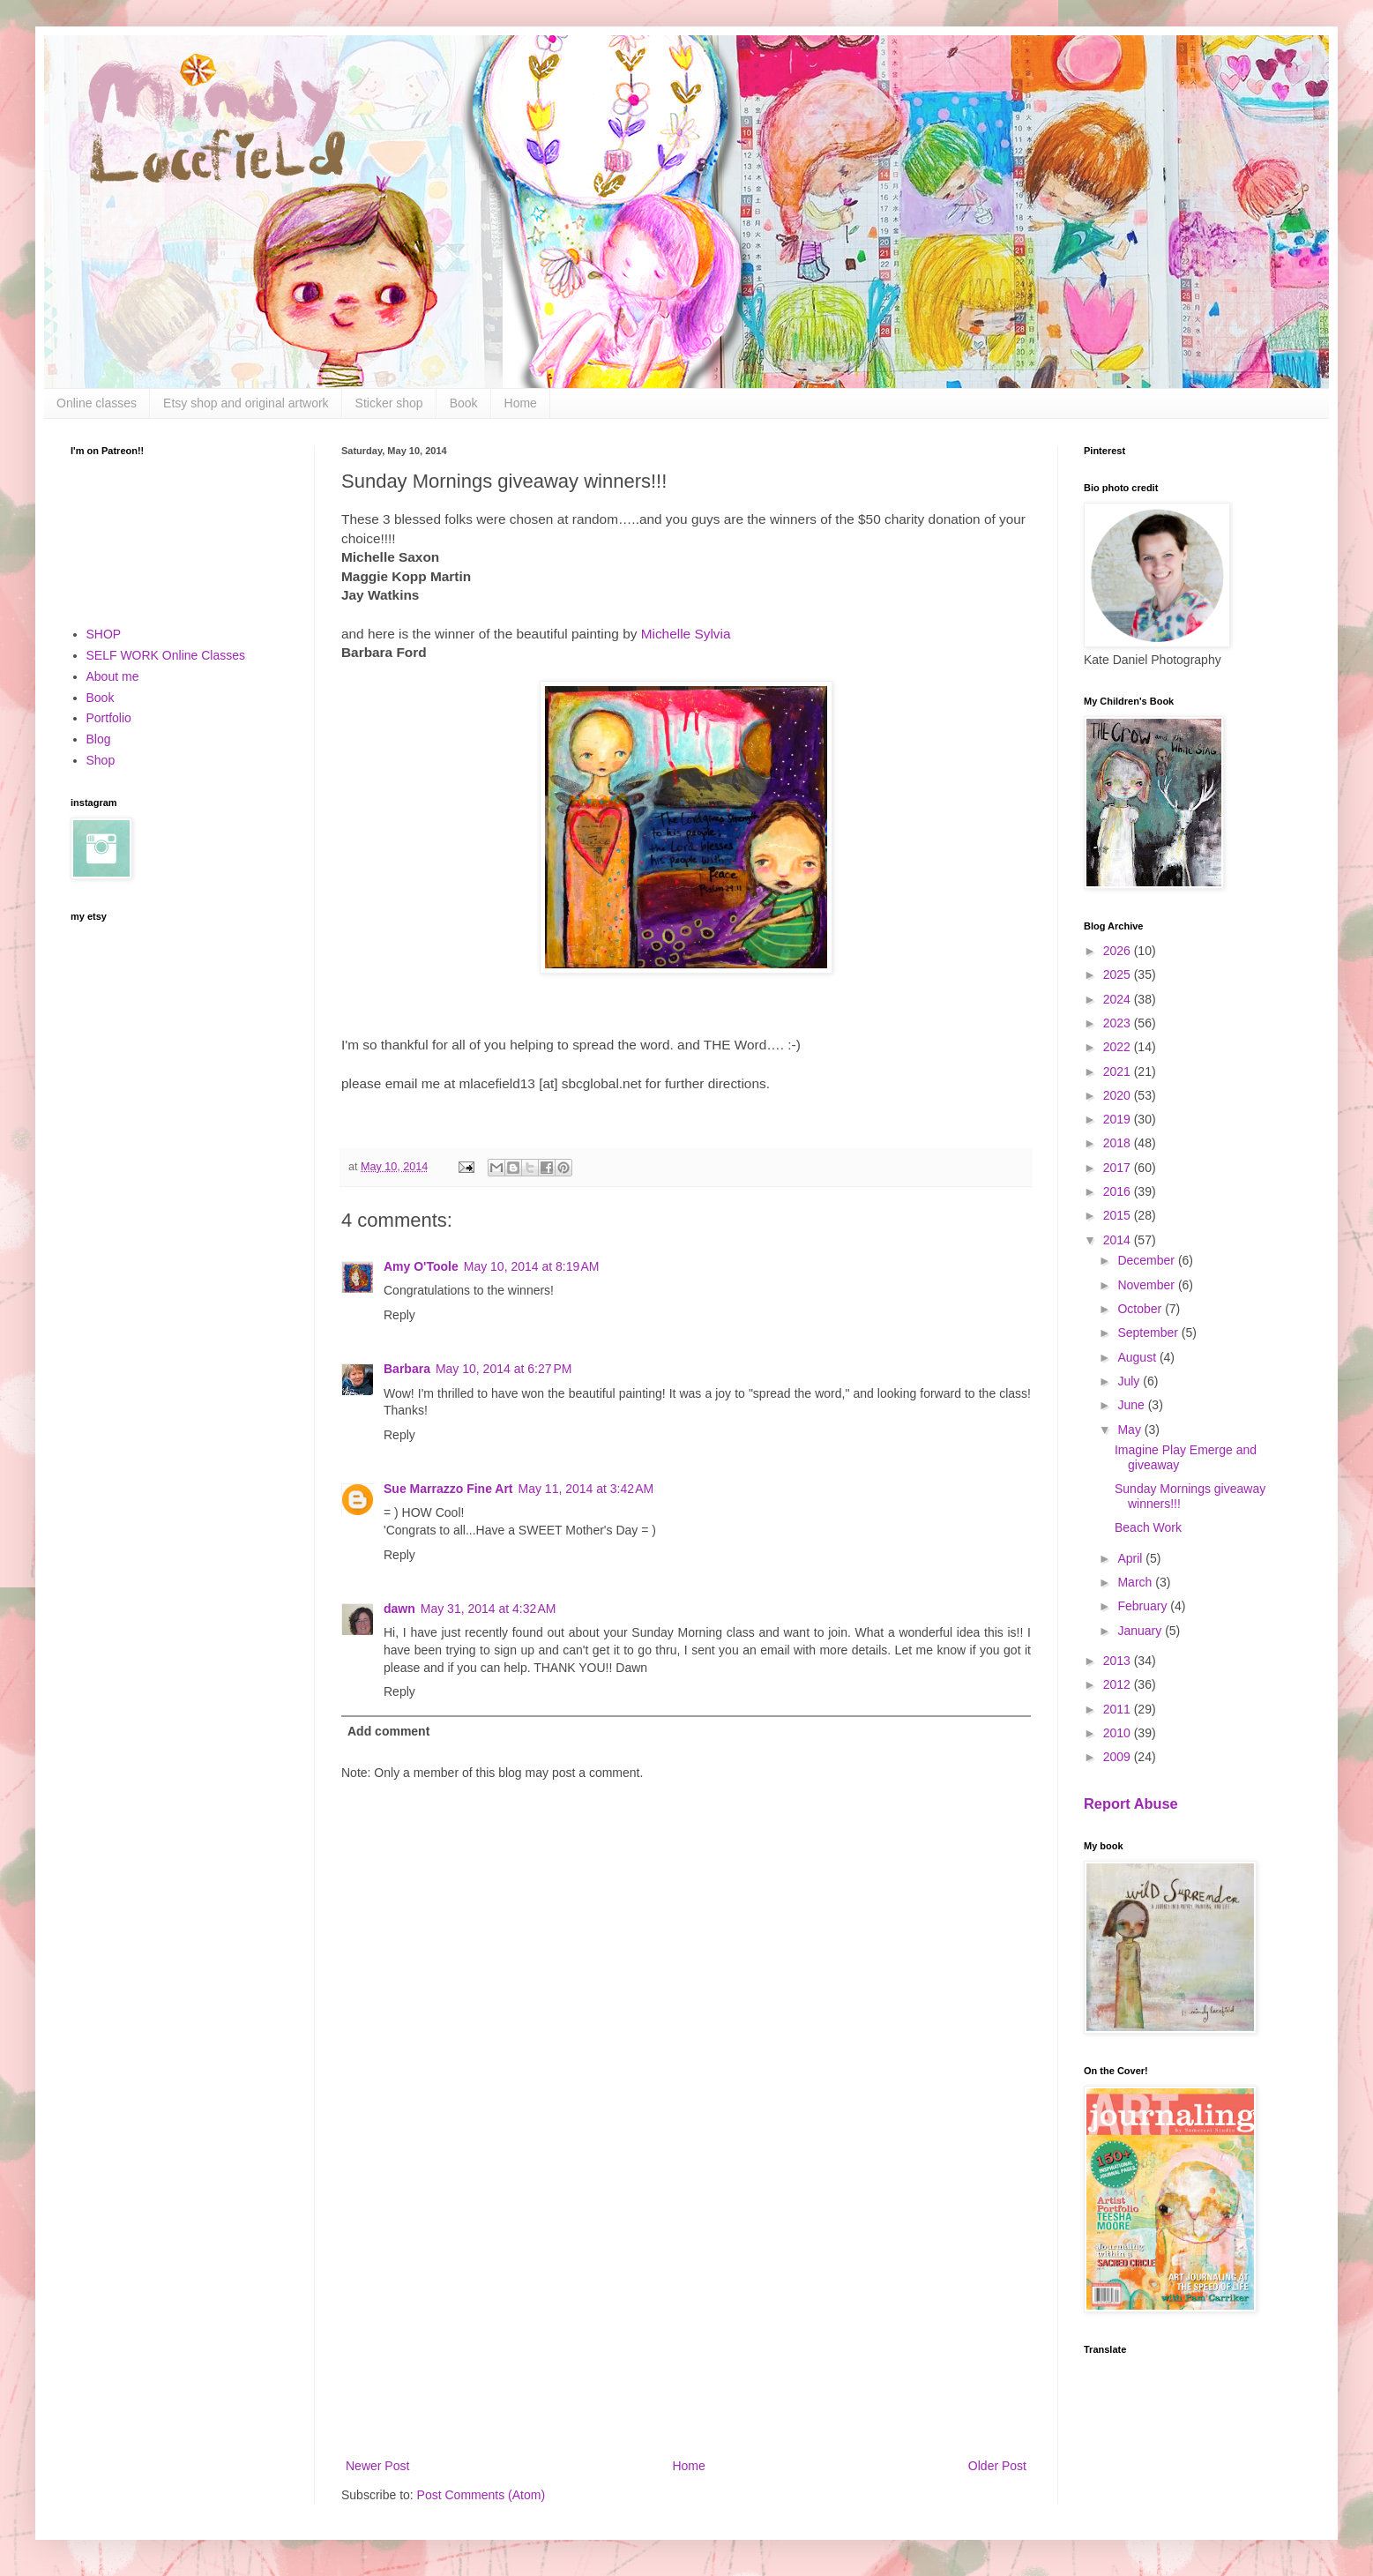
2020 (1118, 1095)
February (1143, 1606)
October (1141, 1309)
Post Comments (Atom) (481, 2495)
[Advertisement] (686, 2309)
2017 (1118, 1168)
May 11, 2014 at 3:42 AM (586, 1489)
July (1130, 1381)
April (1131, 1558)
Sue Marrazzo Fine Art (448, 1489)
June (1132, 1405)
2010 (1118, 1733)
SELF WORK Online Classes (166, 655)
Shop (101, 760)
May (1130, 1429)
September (1149, 1332)
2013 (1118, 1661)
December (1147, 1260)
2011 (1118, 1709)
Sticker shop (389, 403)
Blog (98, 739)
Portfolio (108, 718)
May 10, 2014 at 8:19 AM (532, 1266)
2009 (1118, 1757)
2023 (1118, 1023)
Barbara (407, 1369)
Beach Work (1148, 1527)
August (1138, 1357)
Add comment (388, 1731)
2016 (1118, 1191)
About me (112, 676)
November (1147, 1285)
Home (520, 403)
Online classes (96, 403)
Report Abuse (1131, 1803)
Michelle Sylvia (686, 633)
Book (464, 403)
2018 (1118, 1143)
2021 (1118, 1071)
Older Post (997, 2466)
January (1141, 1631)
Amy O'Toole (421, 1266)
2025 (1118, 974)
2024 (1118, 999)
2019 (1118, 1119)
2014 (1118, 1240)
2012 (1118, 1684)
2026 (1118, 951)
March (1136, 1582)
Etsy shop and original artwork (246, 403)
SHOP (104, 634)
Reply (399, 1315)
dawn (399, 1609)
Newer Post (377, 2466)
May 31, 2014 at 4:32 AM (488, 1609)
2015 (1118, 1215)
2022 (1118, 1047)
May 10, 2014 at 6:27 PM (503, 1369)
